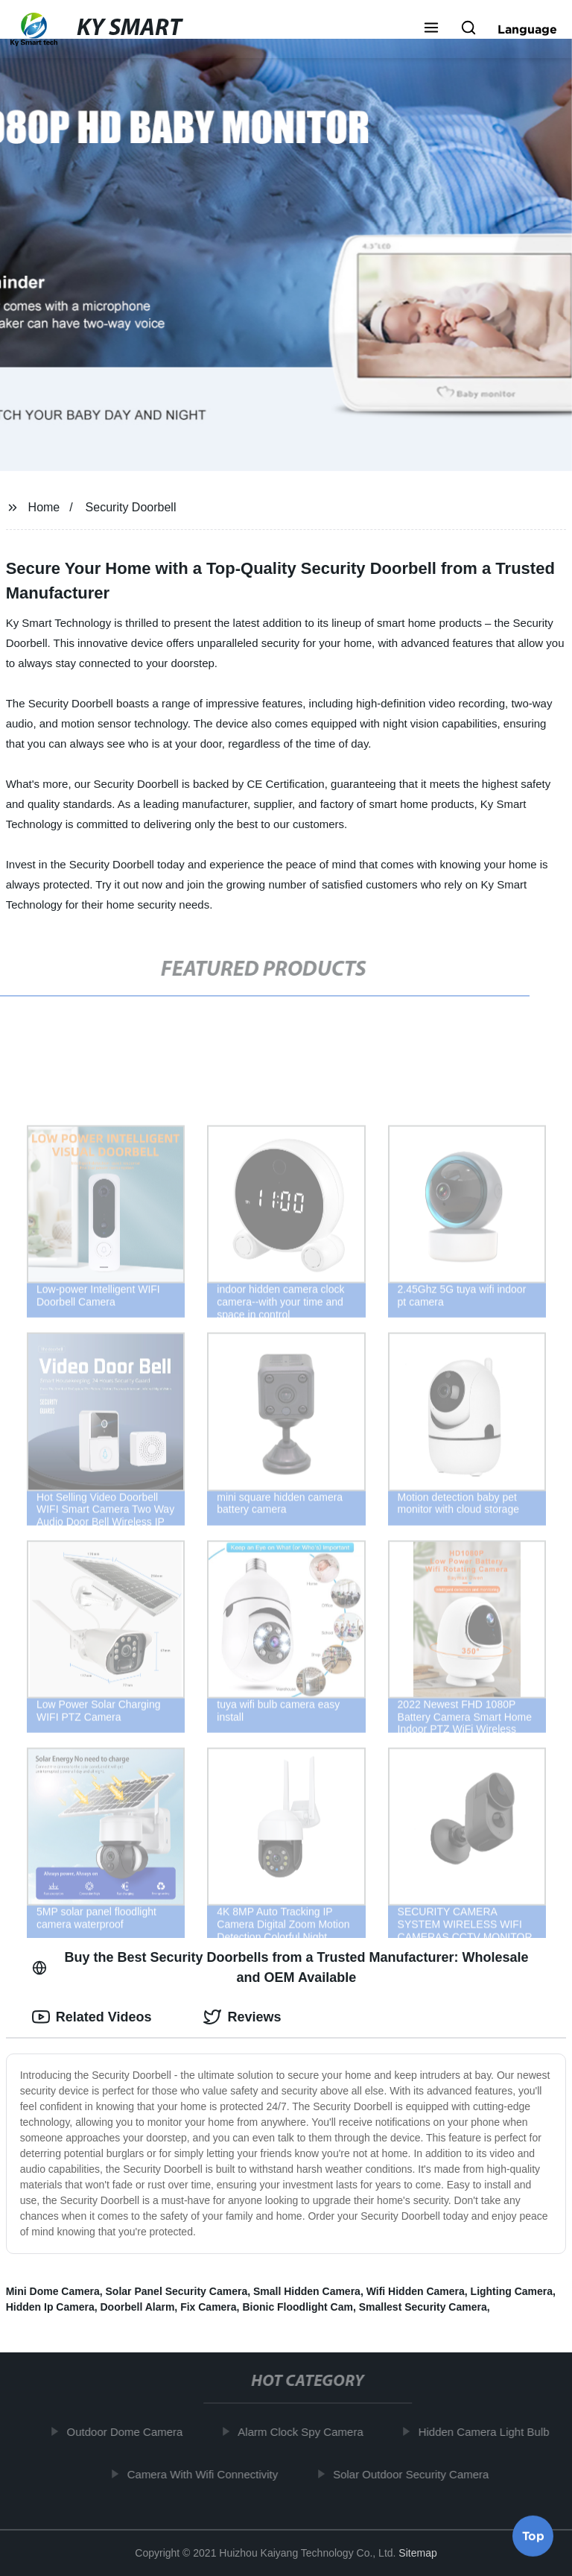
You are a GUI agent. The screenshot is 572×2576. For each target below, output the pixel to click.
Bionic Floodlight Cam (297, 2307)
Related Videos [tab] (92, 2017)
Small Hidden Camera (306, 2291)
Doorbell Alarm (138, 2307)
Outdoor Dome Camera (128, 2431)
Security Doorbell (131, 507)
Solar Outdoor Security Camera (414, 2473)
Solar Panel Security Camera (177, 2291)
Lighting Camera (512, 2291)
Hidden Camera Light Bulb (487, 2431)
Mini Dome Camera (53, 2291)
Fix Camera (208, 2307)
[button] (431, 29)
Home (44, 507)
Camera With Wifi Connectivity (206, 2473)
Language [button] (527, 29)
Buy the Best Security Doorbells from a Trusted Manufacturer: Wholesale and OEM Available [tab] (280, 1967)
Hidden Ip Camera (50, 2307)
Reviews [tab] (242, 2017)
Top (533, 2536)
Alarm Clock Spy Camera (303, 2431)
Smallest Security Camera (423, 2307)
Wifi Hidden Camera (415, 2291)
